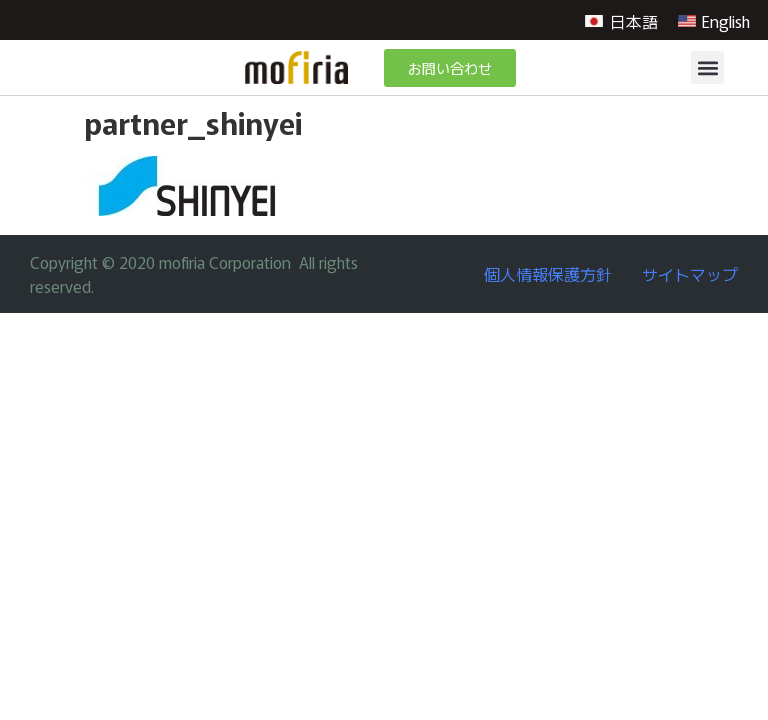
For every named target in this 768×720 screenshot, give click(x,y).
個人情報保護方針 (548, 274)
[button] (707, 67)
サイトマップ (690, 274)
